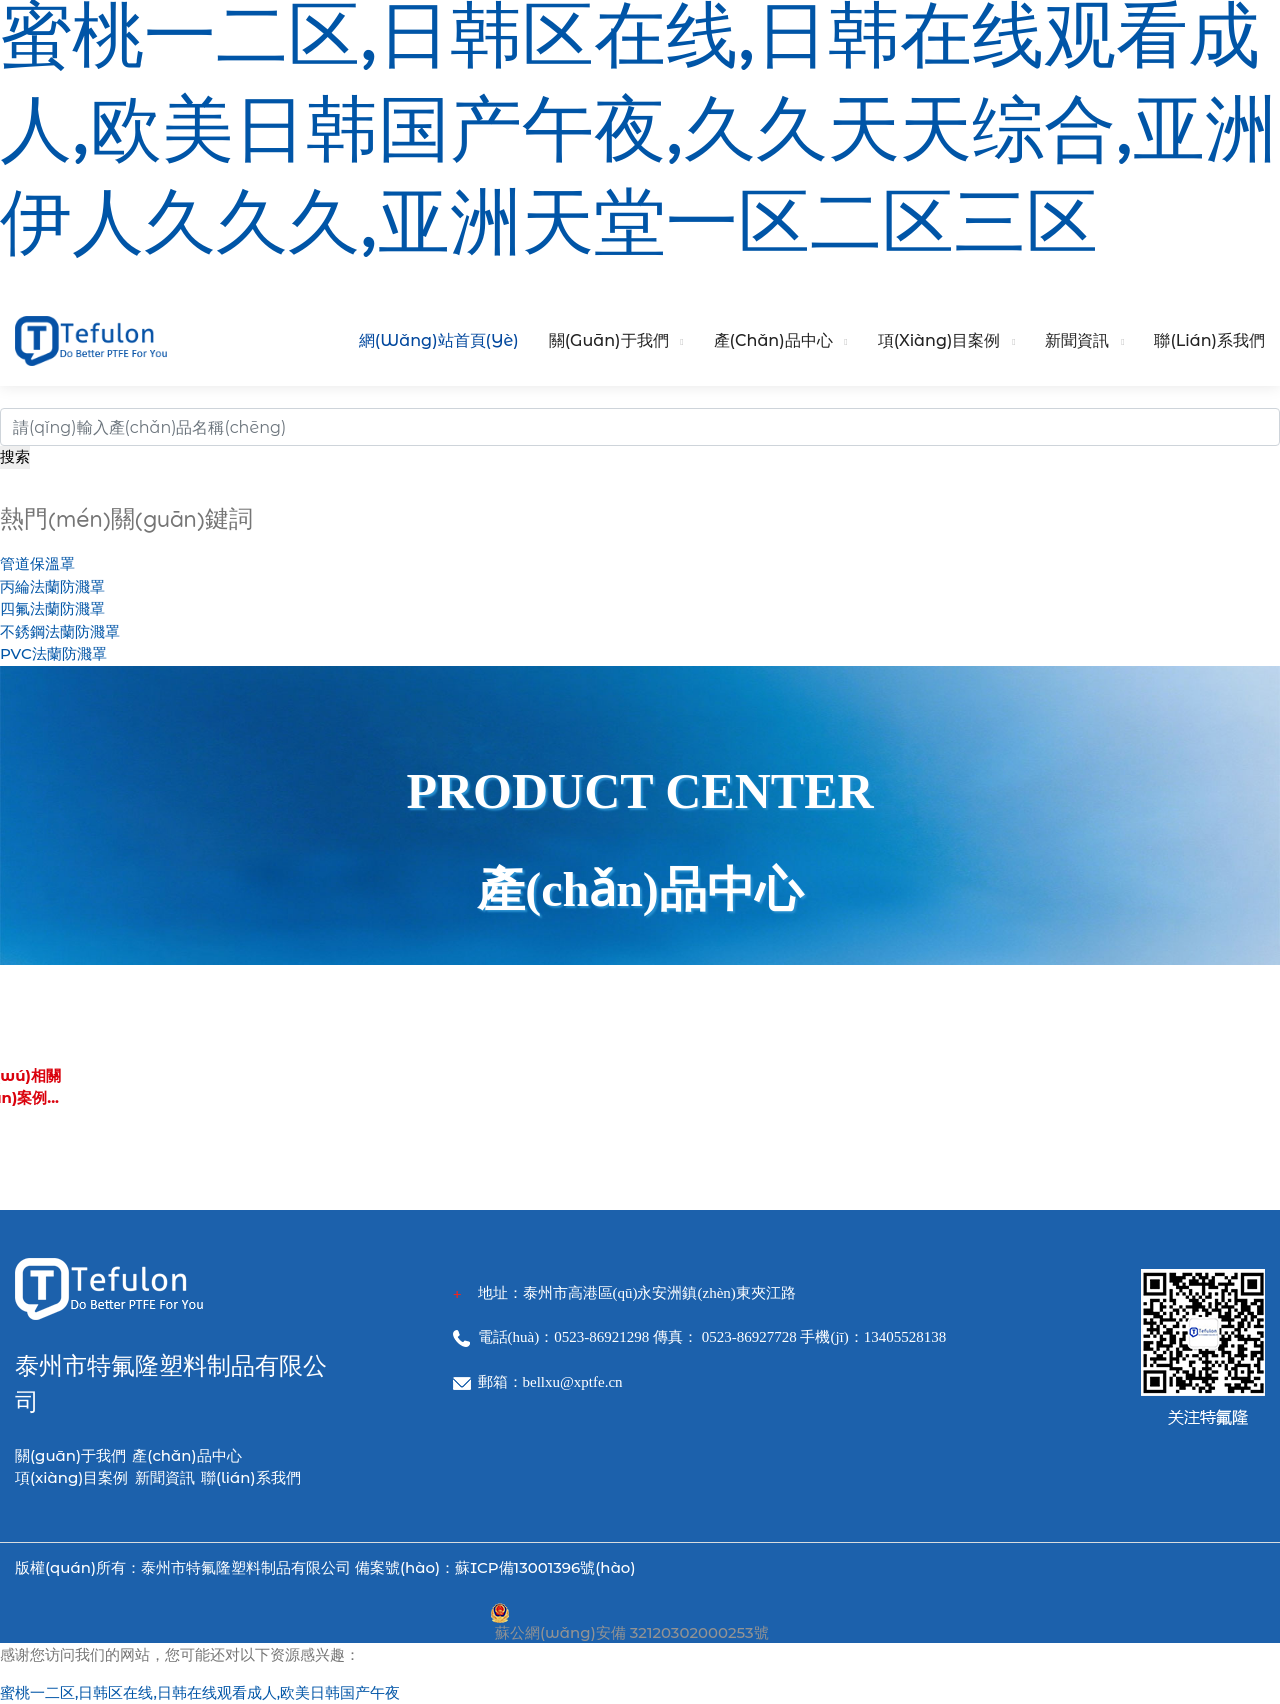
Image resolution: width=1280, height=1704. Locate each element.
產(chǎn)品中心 (773, 340)
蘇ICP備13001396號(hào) (545, 1567)
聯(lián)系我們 (1209, 340)
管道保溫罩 (37, 563)
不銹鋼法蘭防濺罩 (60, 631)
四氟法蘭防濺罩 (52, 608)
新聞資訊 (1077, 340)
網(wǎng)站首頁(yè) (439, 340)
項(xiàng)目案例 (939, 340)
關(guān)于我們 (609, 340)
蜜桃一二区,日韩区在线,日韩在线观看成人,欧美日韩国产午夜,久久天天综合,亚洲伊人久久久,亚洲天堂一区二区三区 (638, 140)
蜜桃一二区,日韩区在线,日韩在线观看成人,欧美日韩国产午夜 (200, 1692)
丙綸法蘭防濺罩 (52, 586)
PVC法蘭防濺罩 (53, 653)
